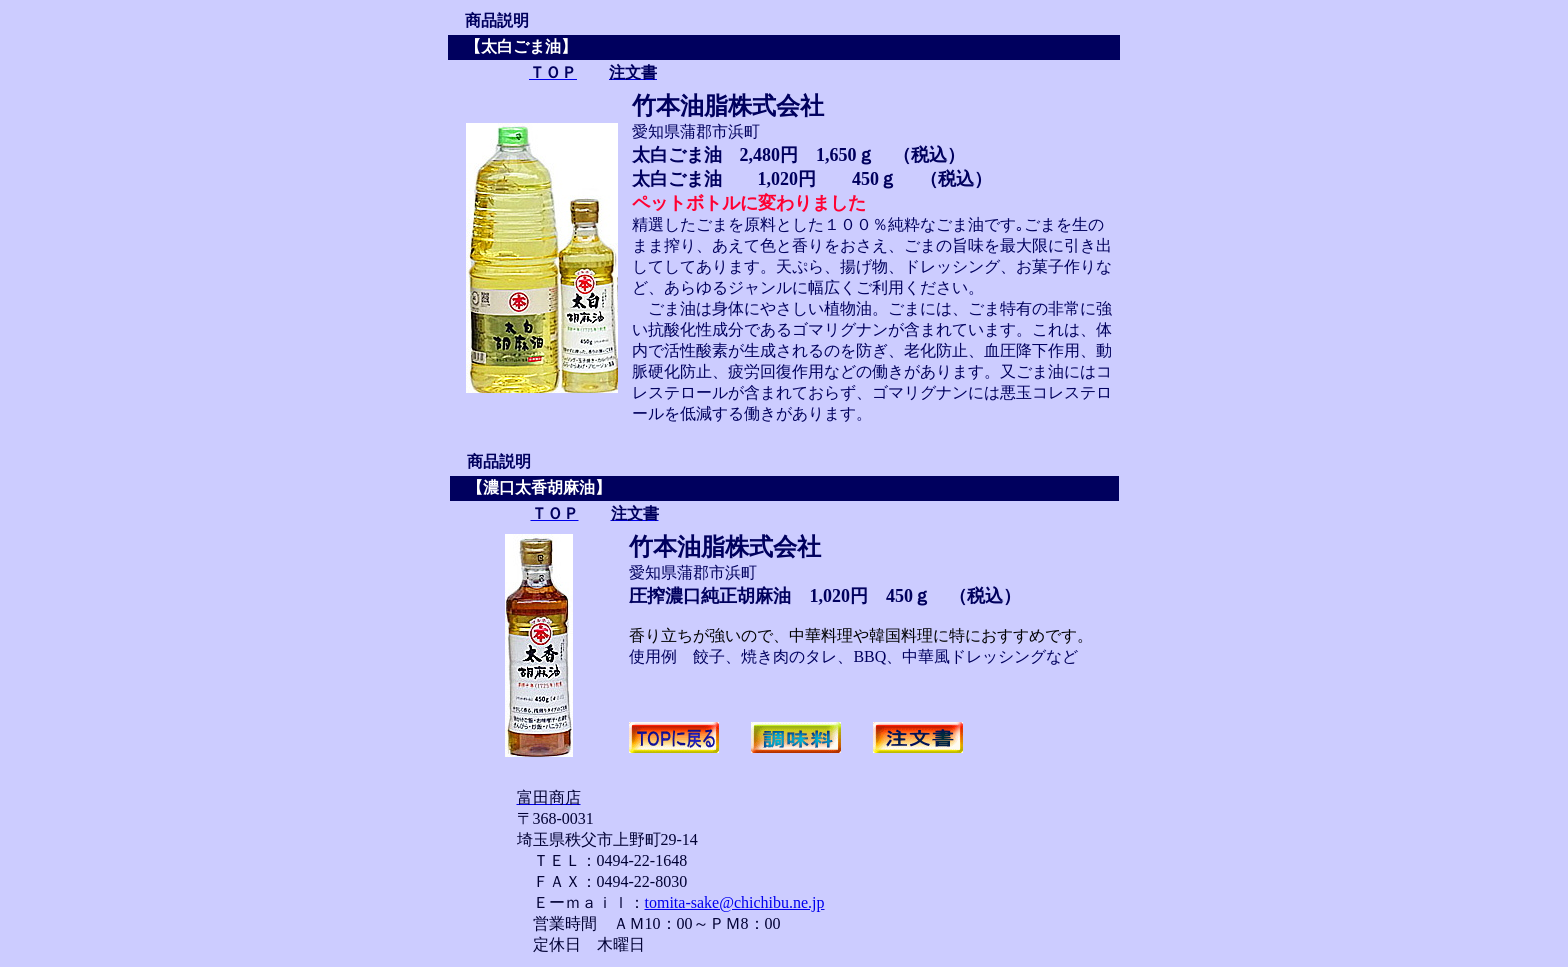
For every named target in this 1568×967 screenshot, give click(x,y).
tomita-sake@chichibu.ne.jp (735, 902)
